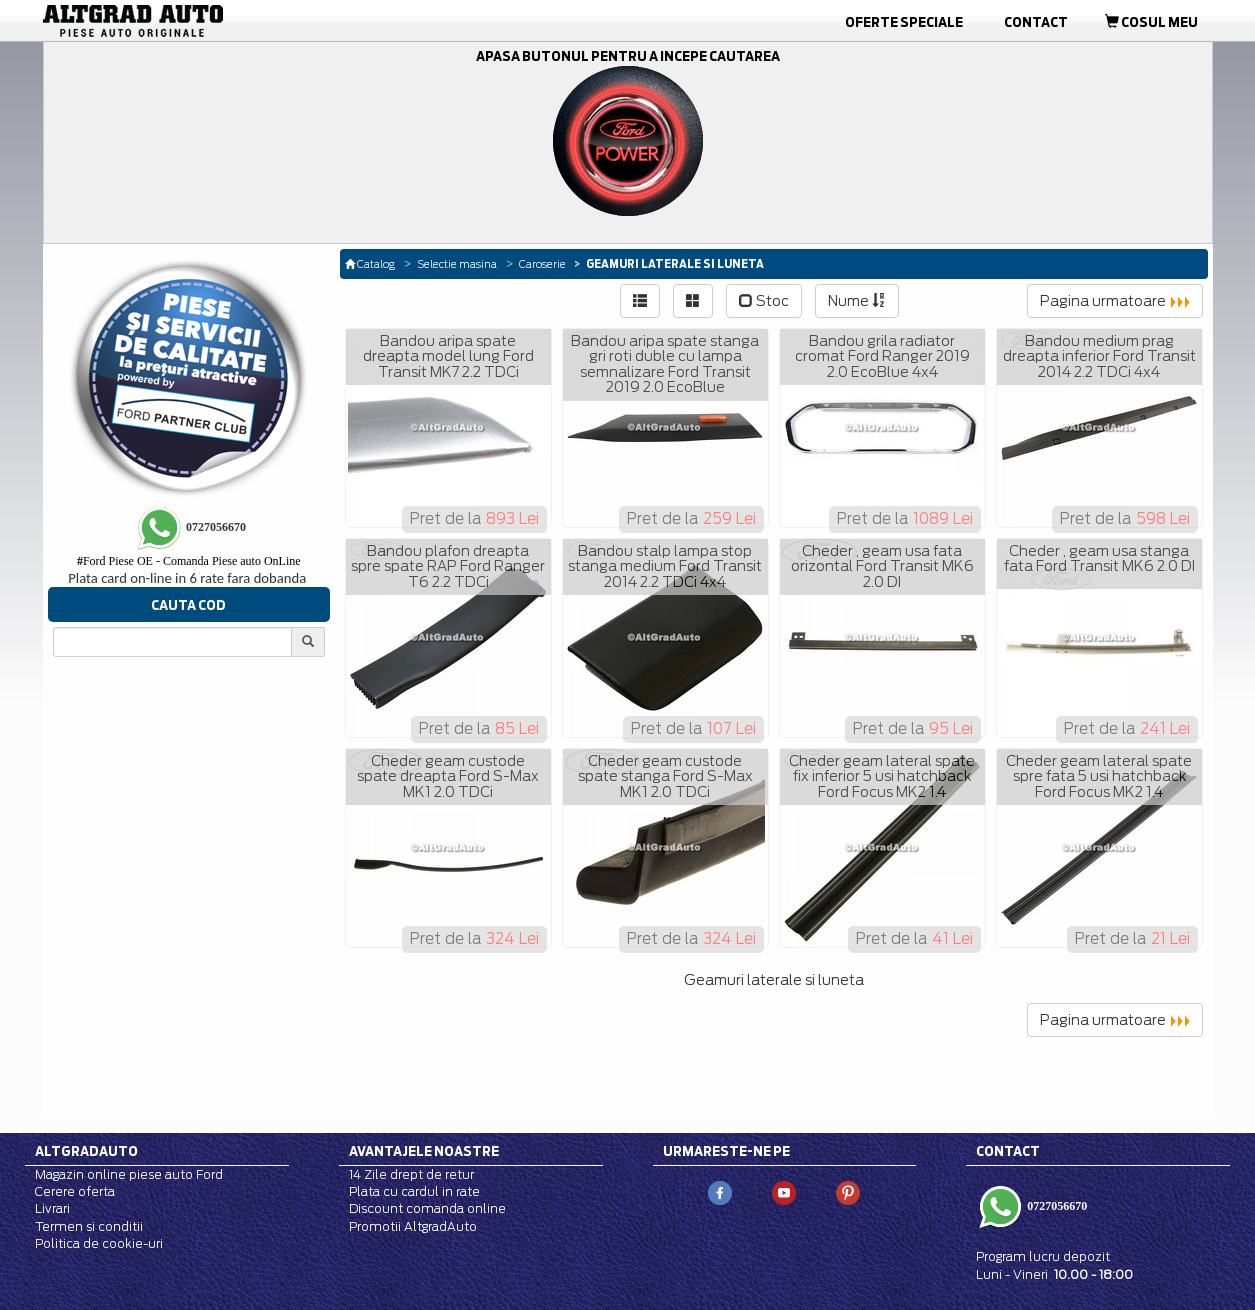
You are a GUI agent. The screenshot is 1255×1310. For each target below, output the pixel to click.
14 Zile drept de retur (411, 1174)
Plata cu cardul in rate (414, 1191)
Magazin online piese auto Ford (129, 1174)
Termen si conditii (89, 1226)
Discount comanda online (427, 1208)
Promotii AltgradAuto (413, 1226)
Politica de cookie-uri (99, 1243)
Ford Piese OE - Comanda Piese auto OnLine (189, 561)
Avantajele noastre (424, 1151)
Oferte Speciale (904, 22)
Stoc (764, 301)
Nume (857, 301)
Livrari (52, 1208)
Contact (1036, 22)
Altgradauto (86, 1151)
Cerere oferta (75, 1191)
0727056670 (1055, 1206)
